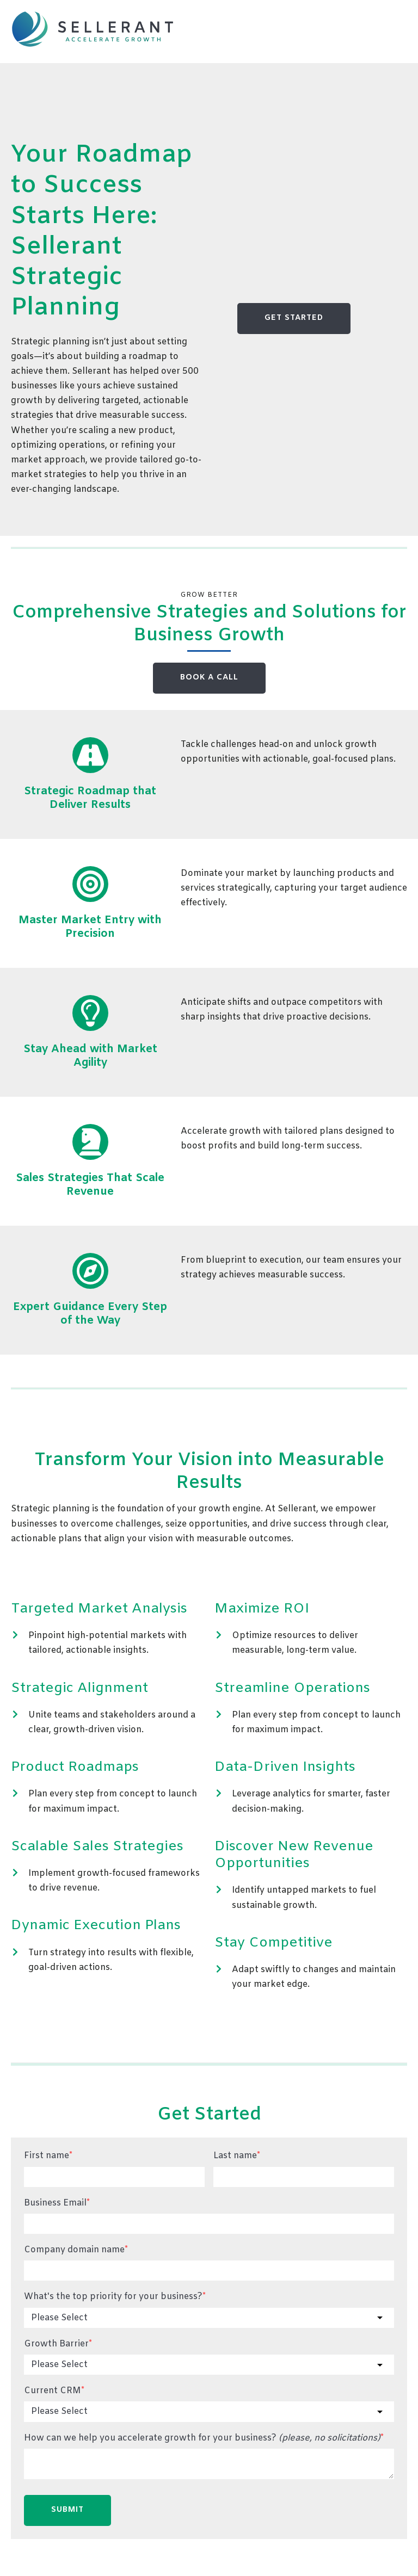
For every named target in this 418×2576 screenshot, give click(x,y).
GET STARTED (294, 318)
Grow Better (209, 595)
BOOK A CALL (209, 677)
